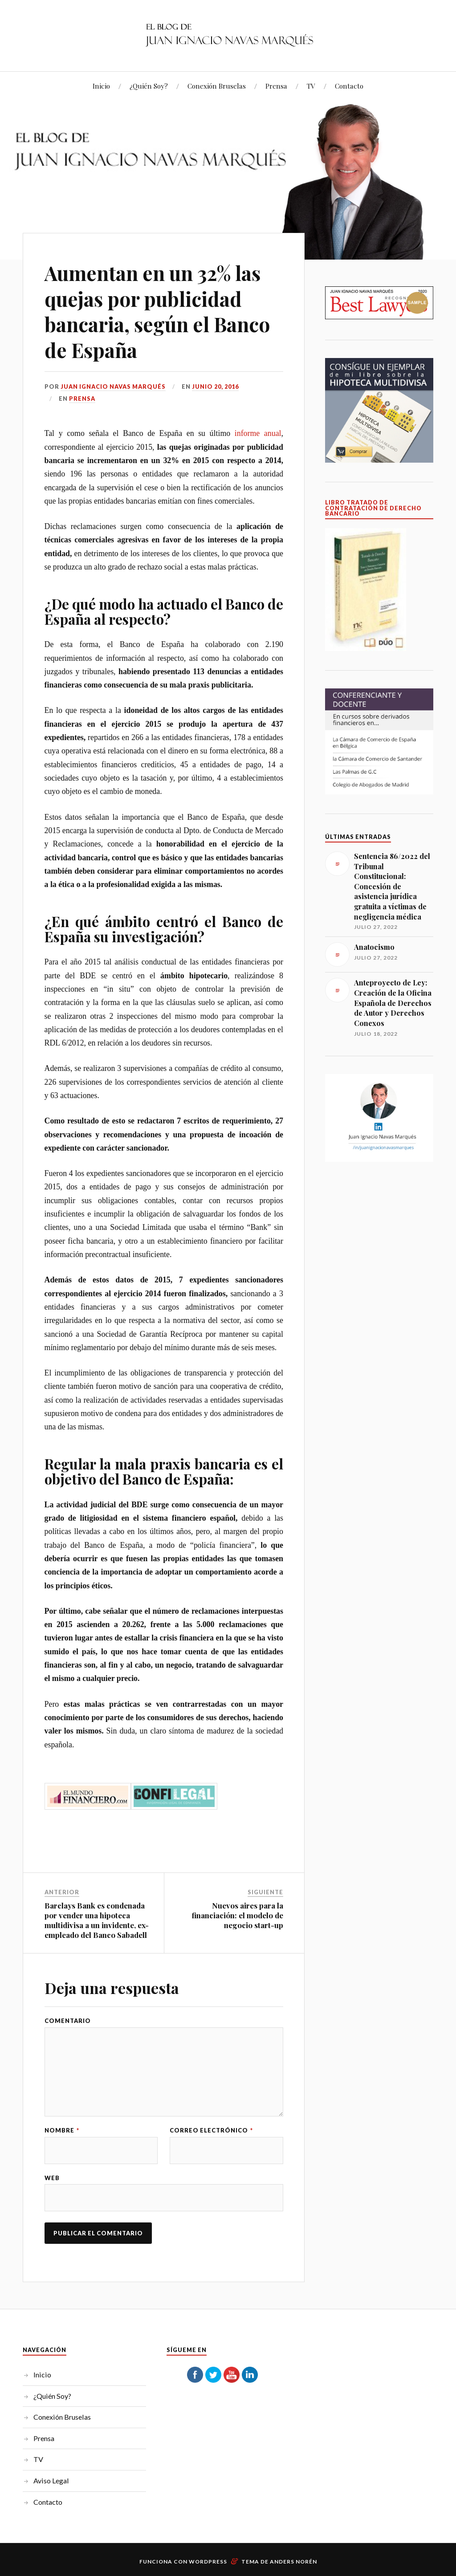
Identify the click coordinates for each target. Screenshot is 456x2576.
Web (52, 2178)
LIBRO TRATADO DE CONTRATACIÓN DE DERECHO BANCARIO (373, 508)
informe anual (258, 433)
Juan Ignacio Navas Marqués (113, 386)
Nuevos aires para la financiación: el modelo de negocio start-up (237, 1915)
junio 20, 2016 (215, 386)
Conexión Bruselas (216, 85)
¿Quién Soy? (149, 85)
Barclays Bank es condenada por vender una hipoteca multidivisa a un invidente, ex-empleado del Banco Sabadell (97, 1920)
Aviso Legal (51, 2480)
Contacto (349, 85)
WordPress (208, 2561)
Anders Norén (293, 2561)
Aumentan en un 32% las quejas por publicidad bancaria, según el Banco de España (157, 311)
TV (311, 85)
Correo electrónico (211, 2130)
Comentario (68, 2021)
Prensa (276, 85)
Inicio (101, 85)
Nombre (62, 2130)
